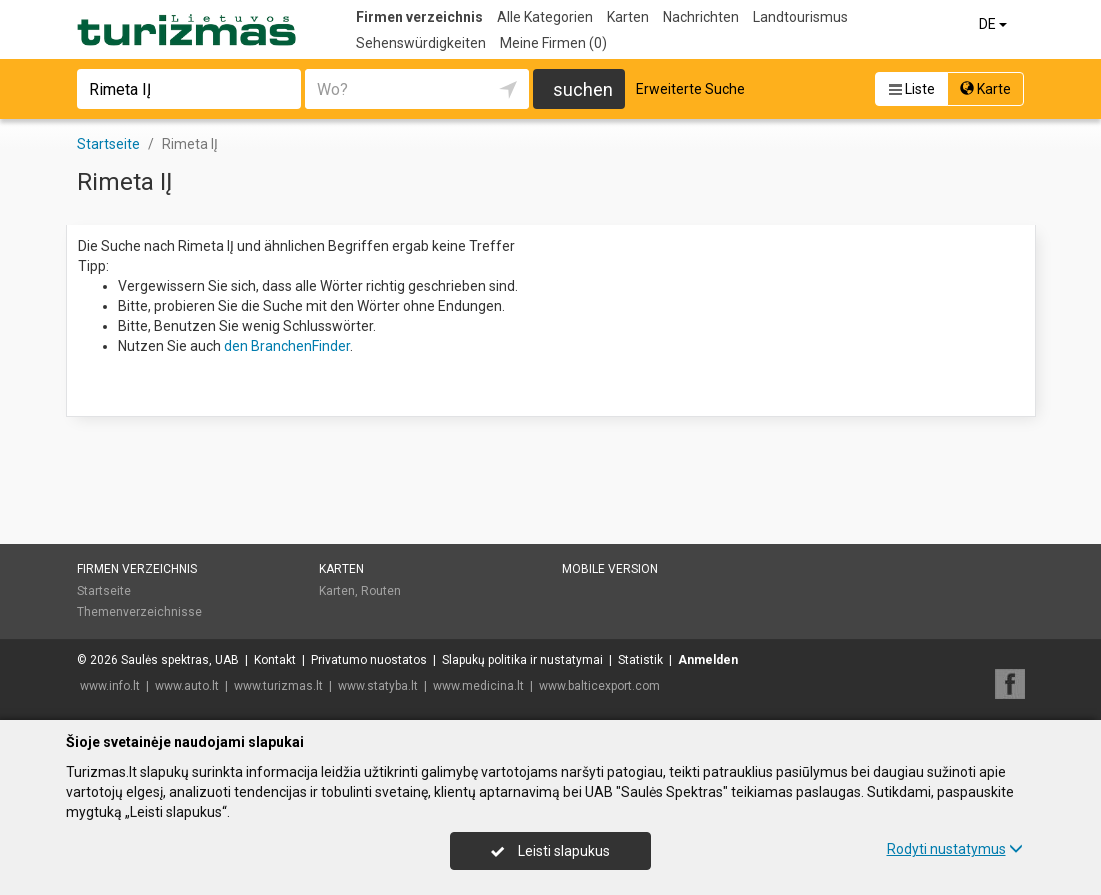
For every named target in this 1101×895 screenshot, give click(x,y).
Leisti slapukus (550, 851)
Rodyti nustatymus (955, 849)
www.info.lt (110, 686)
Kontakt (275, 660)
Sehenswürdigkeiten (421, 43)
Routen (381, 591)
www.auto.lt (187, 686)
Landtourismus (800, 17)
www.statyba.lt (378, 686)
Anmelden (708, 660)
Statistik (640, 660)
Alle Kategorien (545, 17)
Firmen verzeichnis (419, 17)
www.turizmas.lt (278, 686)
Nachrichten (701, 17)
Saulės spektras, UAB (180, 660)
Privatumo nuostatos (369, 660)
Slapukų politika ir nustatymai (522, 660)
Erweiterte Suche (690, 89)
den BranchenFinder (287, 346)
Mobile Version (610, 569)
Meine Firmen (553, 43)
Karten (628, 17)
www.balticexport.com (599, 686)
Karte (985, 89)
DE (994, 24)
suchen (583, 89)
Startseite (104, 591)
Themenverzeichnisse (139, 612)
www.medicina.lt (478, 686)
